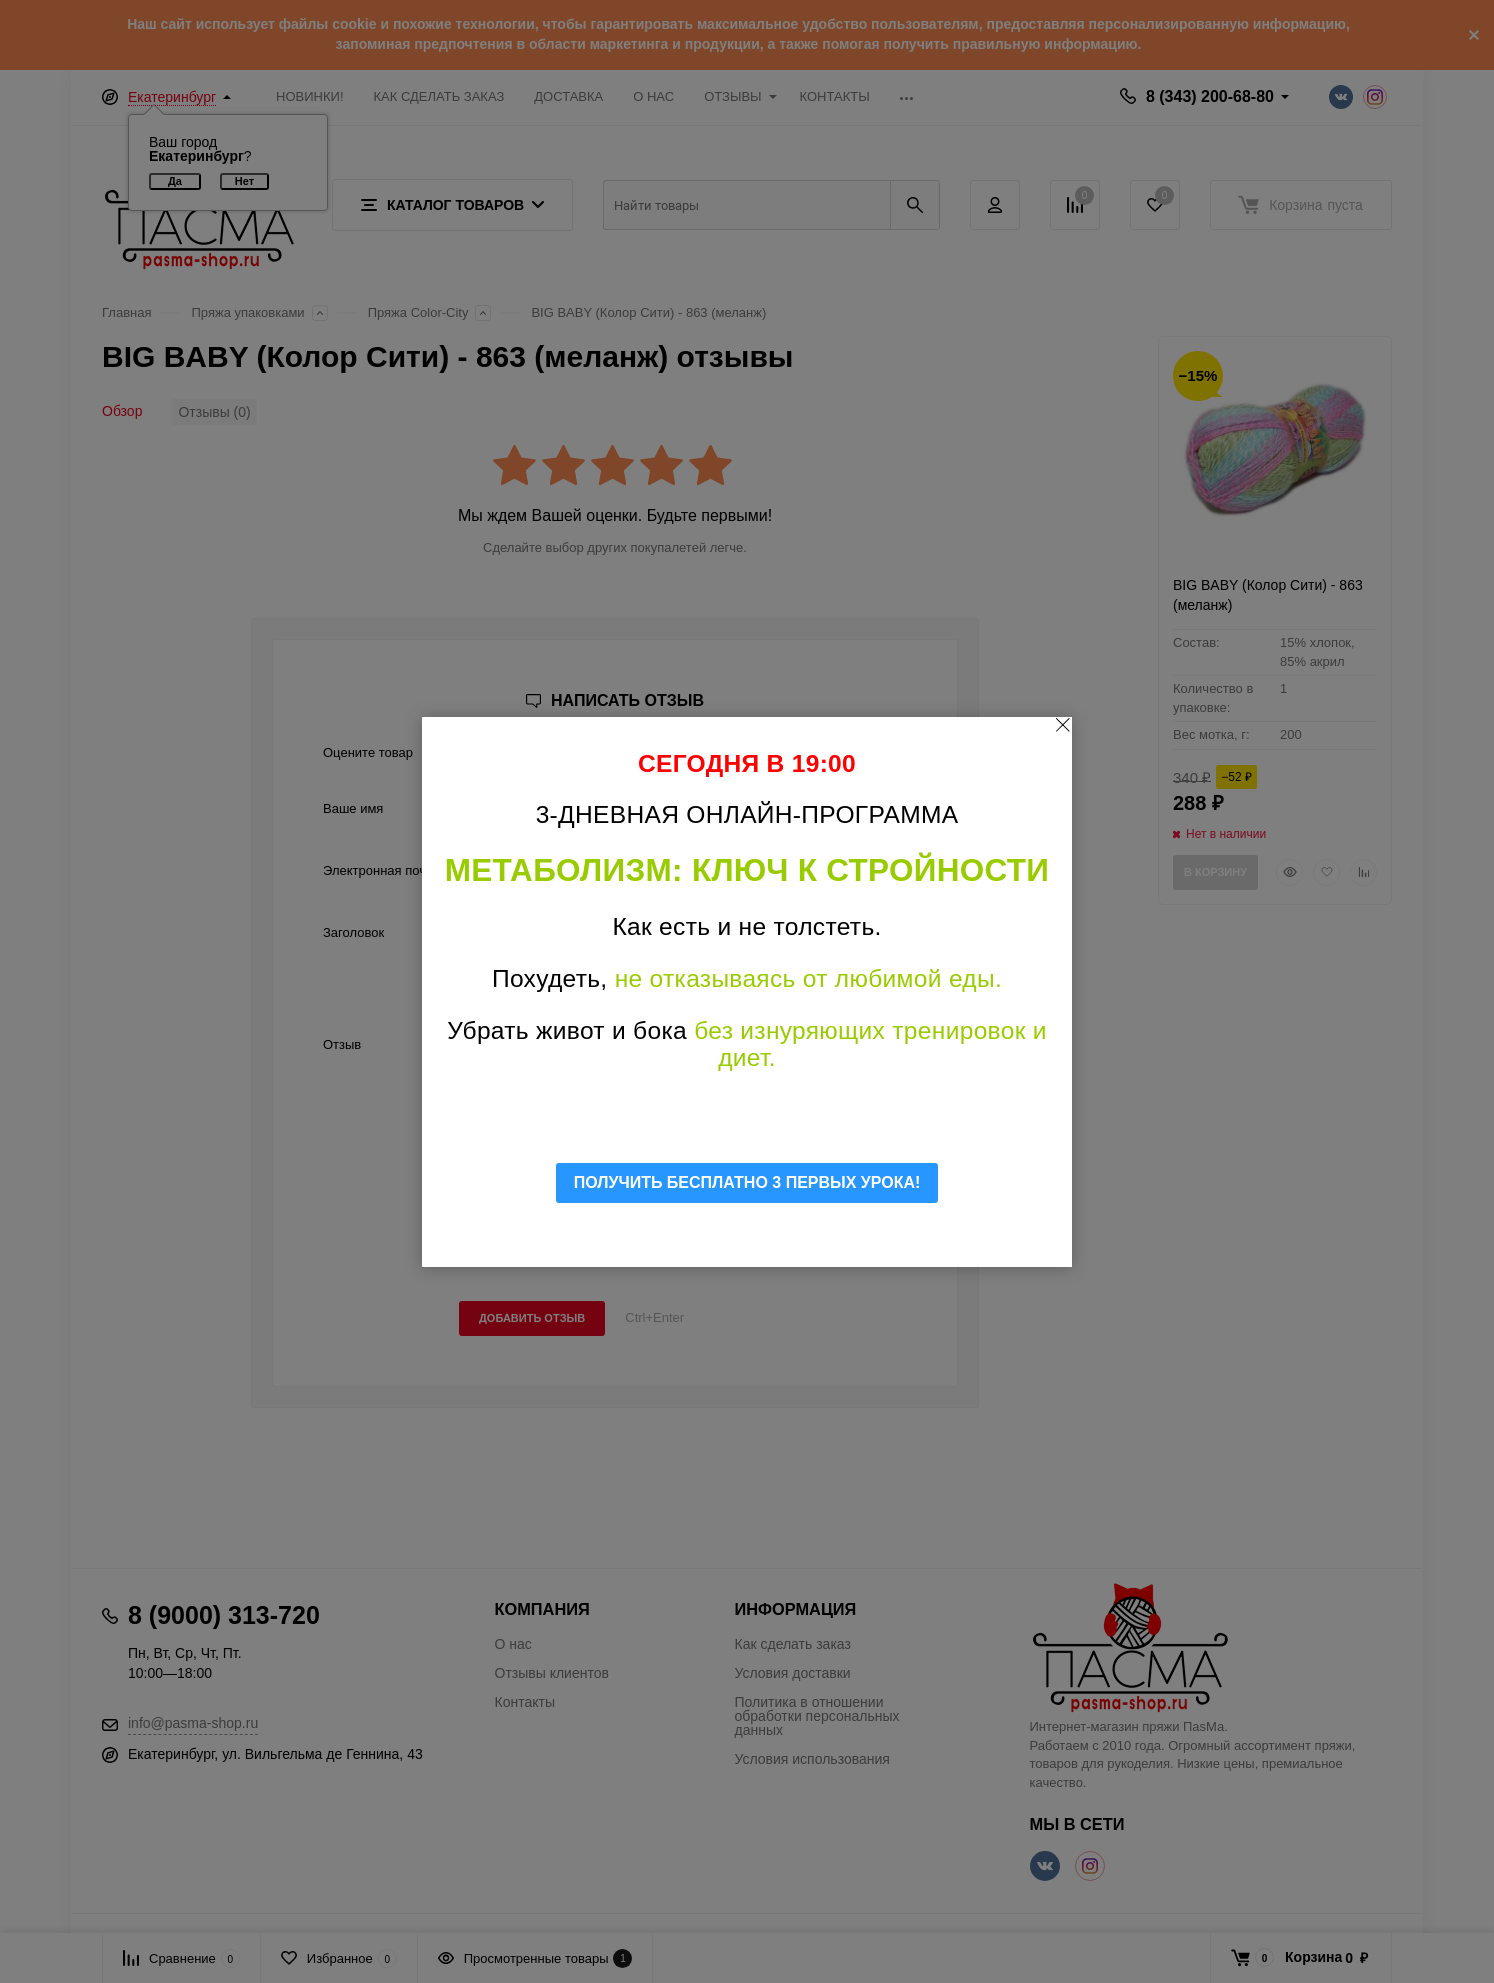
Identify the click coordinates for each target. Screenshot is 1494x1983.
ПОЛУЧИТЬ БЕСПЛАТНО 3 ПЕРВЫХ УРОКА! (747, 1182)
